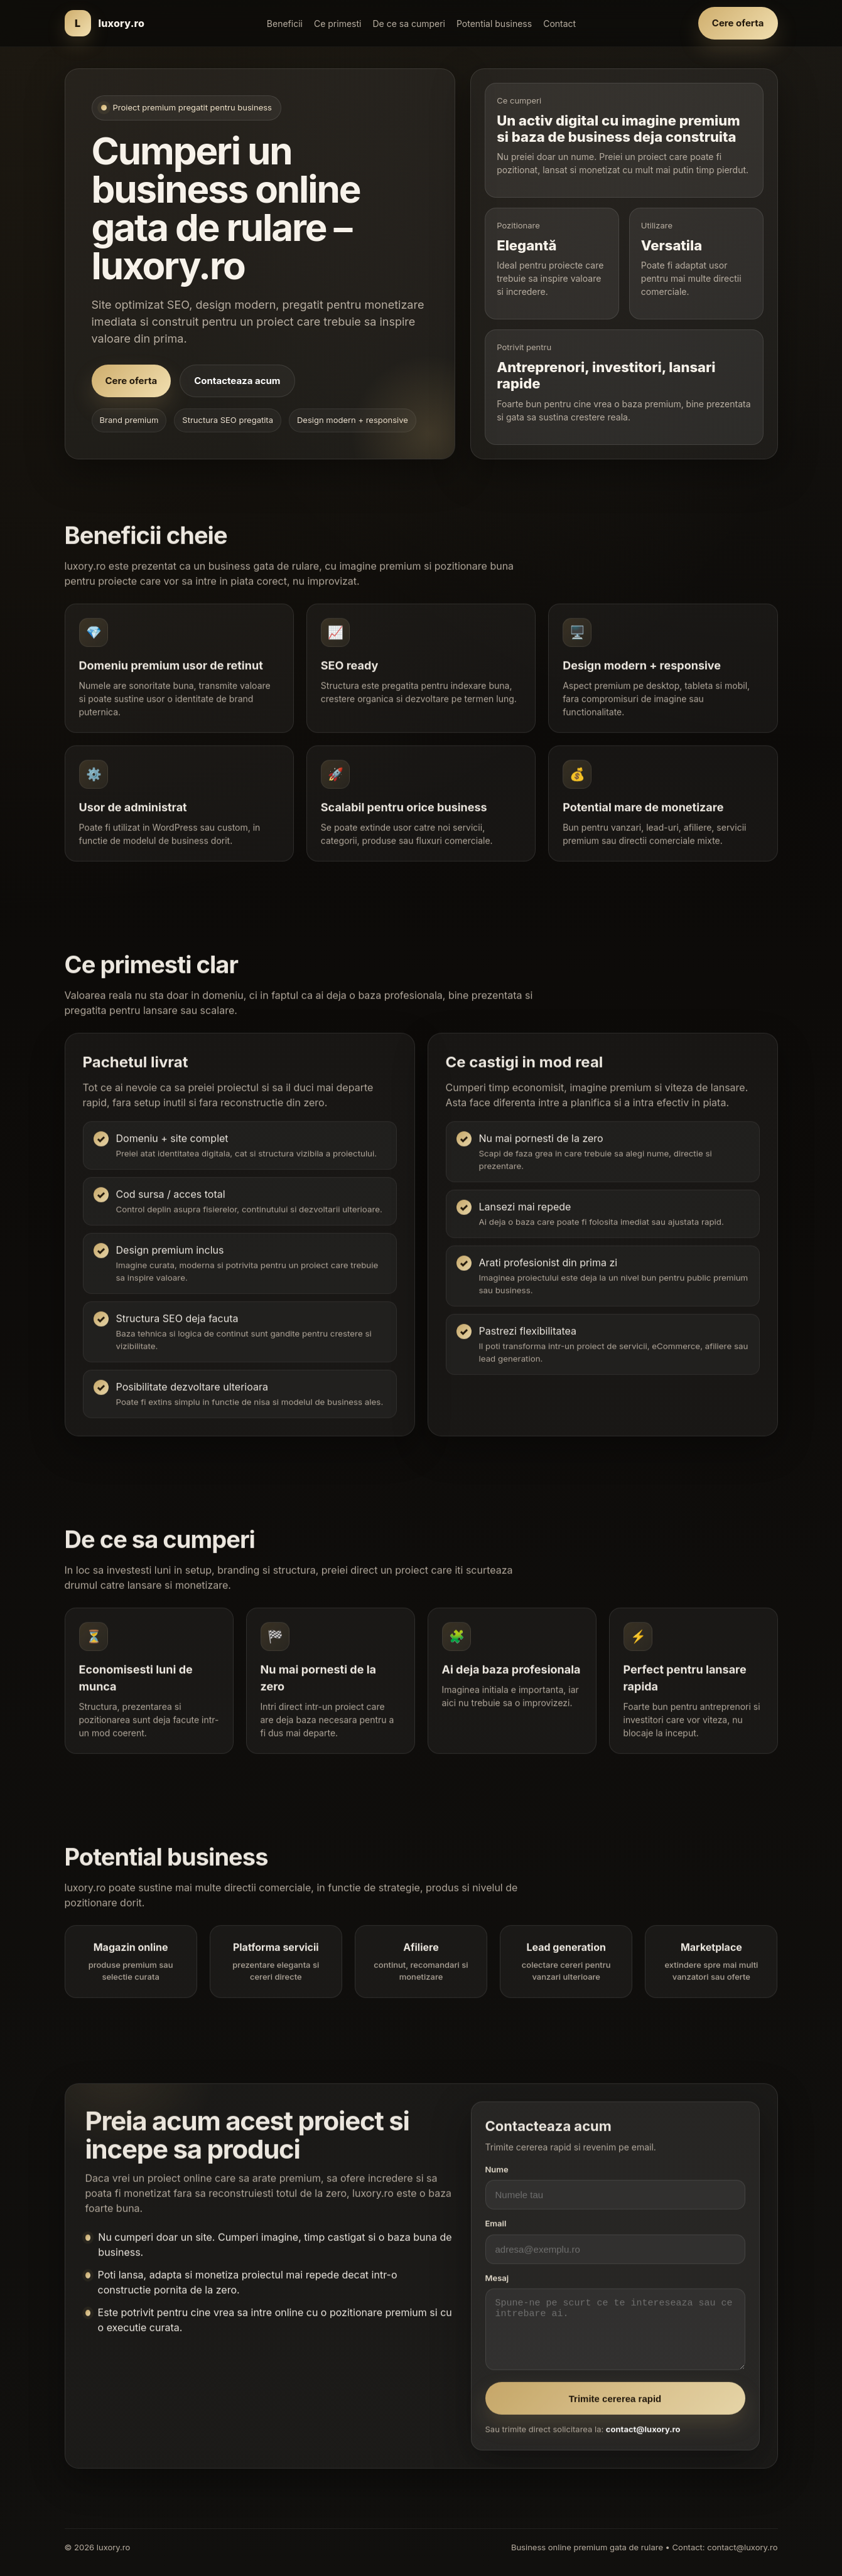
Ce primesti (337, 23)
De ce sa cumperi (408, 23)
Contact (559, 23)
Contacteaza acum (237, 381)
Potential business (494, 23)
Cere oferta (738, 23)
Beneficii (285, 23)
